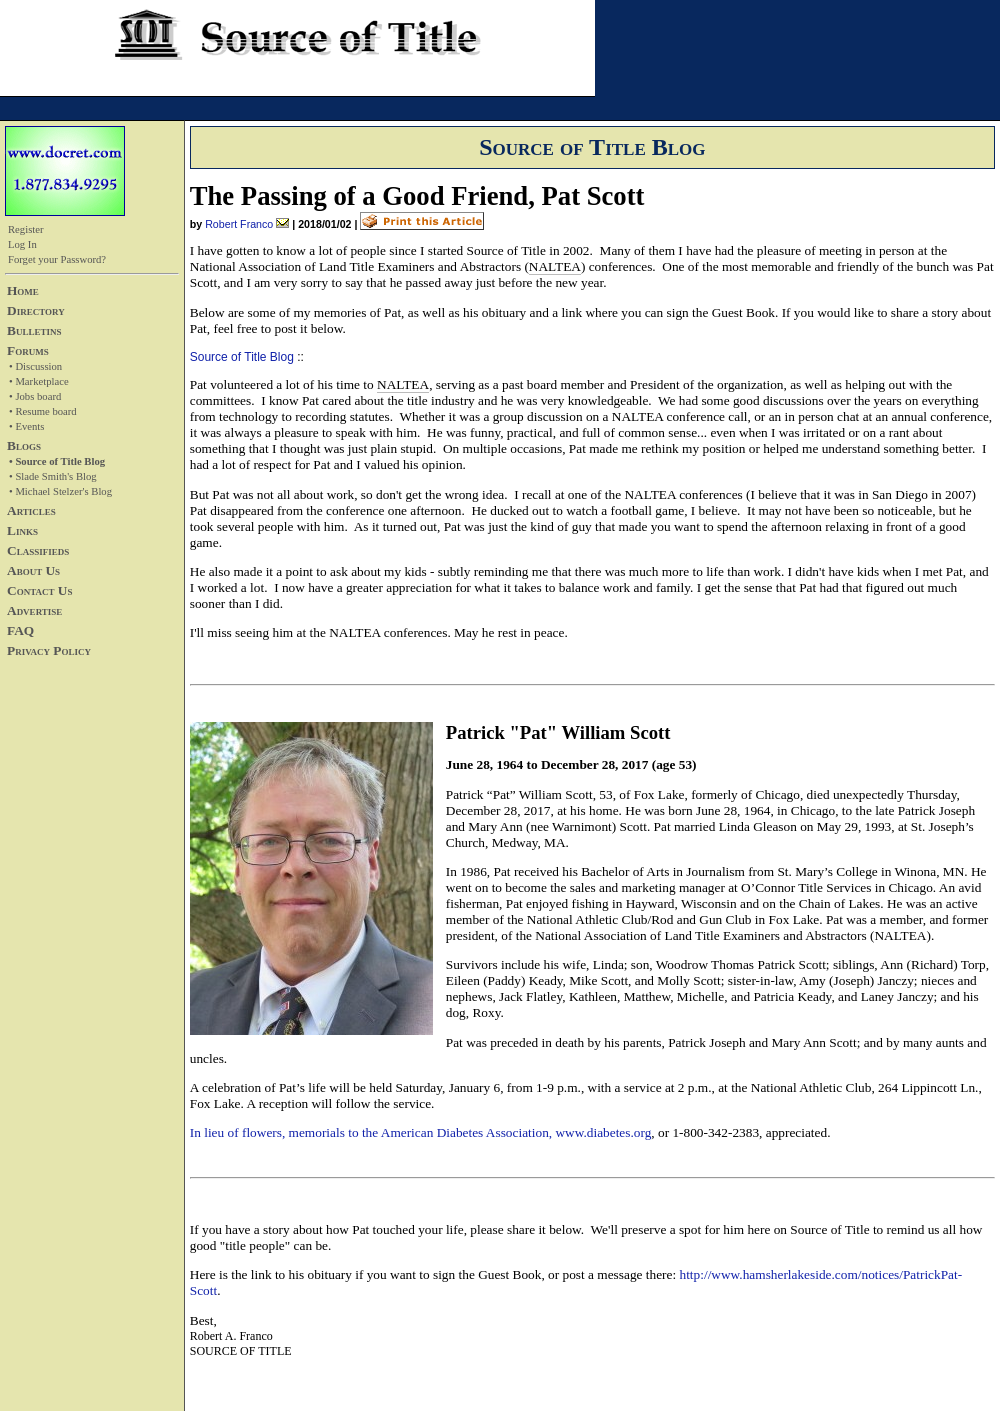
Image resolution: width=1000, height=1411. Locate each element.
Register (26, 229)
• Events (26, 426)
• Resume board (43, 411)
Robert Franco (239, 224)
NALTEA (555, 266)
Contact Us (39, 590)
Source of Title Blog (242, 357)
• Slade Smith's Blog (53, 476)
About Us (33, 570)
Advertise (34, 610)
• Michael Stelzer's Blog (60, 491)
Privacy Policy (49, 650)
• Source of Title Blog (57, 461)
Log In (22, 244)
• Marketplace (39, 381)
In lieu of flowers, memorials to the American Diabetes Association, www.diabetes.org (421, 1132)
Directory (36, 310)
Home (23, 290)
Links (22, 530)
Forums (28, 350)
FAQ (20, 630)
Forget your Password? (57, 259)
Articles (31, 510)
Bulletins (34, 330)
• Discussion (35, 366)
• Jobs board (35, 396)
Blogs (24, 445)
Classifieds (38, 550)
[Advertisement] (65, 803)
